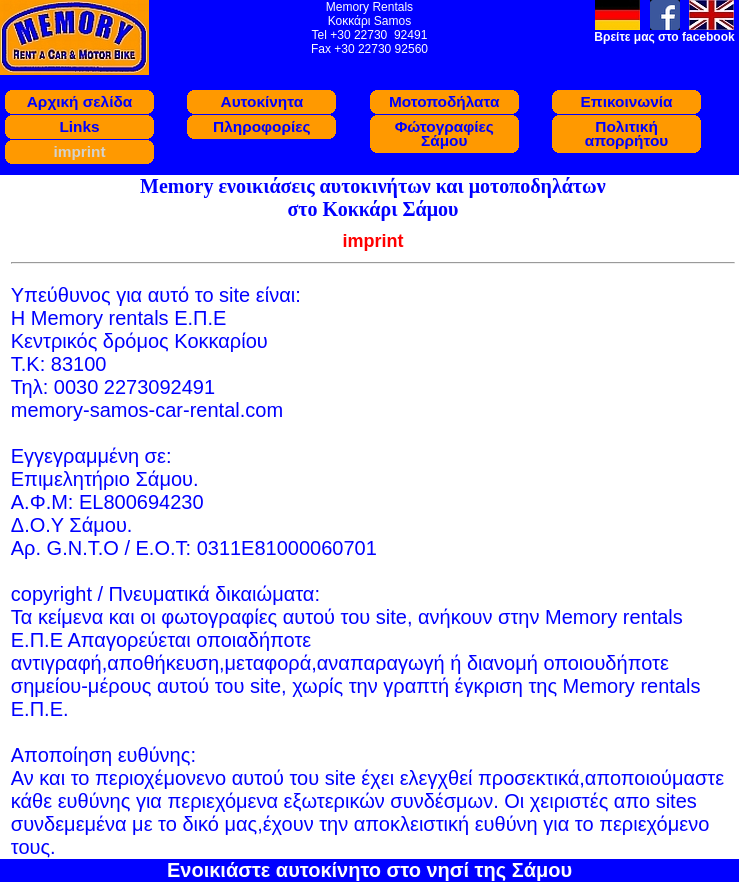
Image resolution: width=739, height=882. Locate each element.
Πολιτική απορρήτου (626, 133)
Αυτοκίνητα (262, 101)
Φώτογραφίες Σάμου (444, 133)
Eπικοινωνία (627, 101)
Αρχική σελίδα (80, 101)
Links (79, 126)
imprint (79, 151)
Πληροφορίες (262, 126)
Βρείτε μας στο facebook (664, 37)
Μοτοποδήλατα (444, 101)
